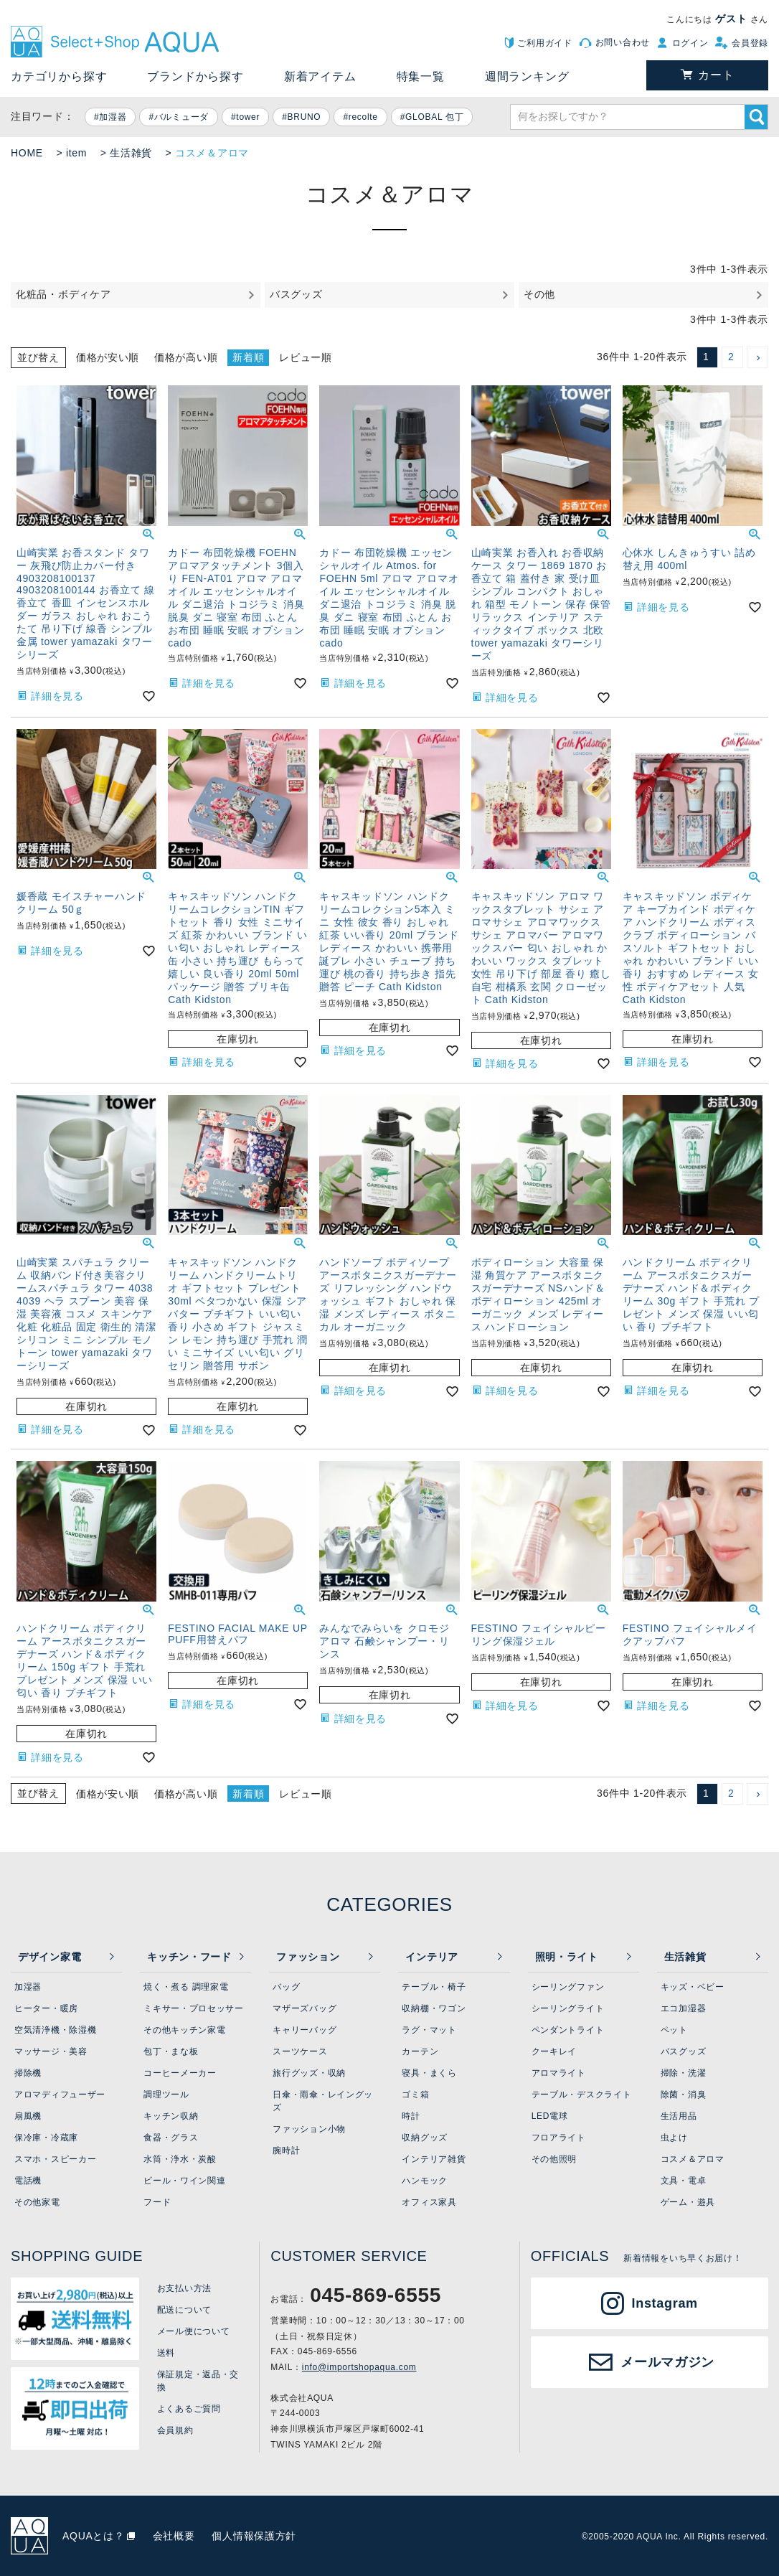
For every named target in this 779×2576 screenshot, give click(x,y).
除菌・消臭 (684, 2095)
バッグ (286, 1987)
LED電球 (550, 2116)
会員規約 (175, 2430)
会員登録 (750, 43)
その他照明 (554, 2159)
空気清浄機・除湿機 (55, 2030)
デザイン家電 (49, 1956)
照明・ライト (566, 1956)
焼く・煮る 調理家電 (185, 1987)
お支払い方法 (184, 2288)
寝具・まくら (429, 2073)
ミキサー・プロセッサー (193, 2008)
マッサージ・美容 (51, 2051)
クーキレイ (554, 2051)
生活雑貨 (131, 153)
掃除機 (28, 2073)
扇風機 (28, 2116)
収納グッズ (425, 2138)
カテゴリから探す (59, 76)
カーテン (420, 2051)
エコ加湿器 (684, 2008)
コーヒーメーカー (180, 2073)
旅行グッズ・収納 (309, 2073)
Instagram (665, 2303)
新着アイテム (320, 76)
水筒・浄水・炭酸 (180, 2159)
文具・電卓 (684, 2181)
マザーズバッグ (304, 2008)
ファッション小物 (309, 2129)
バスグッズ (684, 2051)
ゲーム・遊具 (688, 2202)
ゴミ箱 (415, 2095)
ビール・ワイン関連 (184, 2181)
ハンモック (425, 2181)
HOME (27, 153)
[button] (757, 357)
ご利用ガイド (544, 43)
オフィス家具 (429, 2202)
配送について (184, 2310)
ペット (674, 2030)
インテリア (431, 1956)
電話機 (28, 2181)
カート (716, 75)
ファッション (307, 1956)
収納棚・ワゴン (434, 2008)
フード (157, 2202)
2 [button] (731, 356)
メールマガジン (667, 2362)
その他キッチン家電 (184, 2030)
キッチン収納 (170, 2116)
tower (248, 117)
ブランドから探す (195, 76)
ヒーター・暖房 (46, 2008)
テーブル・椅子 (434, 1987)
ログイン (690, 43)
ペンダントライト (568, 2030)
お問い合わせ (622, 42)
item (76, 153)
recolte (363, 117)
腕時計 (286, 2150)
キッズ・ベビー (692, 1987)
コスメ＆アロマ (692, 2159)
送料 (166, 2353)
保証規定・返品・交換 (198, 2380)
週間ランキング (527, 76)
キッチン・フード (189, 1956)
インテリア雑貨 (434, 2159)
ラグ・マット (429, 2030)
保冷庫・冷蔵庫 (46, 2138)
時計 (411, 2116)
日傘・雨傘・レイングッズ (323, 2101)
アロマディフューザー (59, 2095)
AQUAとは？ (93, 2536)
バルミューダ (181, 117)
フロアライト (559, 2138)
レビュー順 (305, 357)
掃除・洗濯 (684, 2073)
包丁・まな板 (170, 2051)
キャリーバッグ (304, 2030)
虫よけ (674, 2138)
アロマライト (559, 2073)
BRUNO (304, 117)
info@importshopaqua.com (359, 2367)
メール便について (193, 2331)
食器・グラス (170, 2138)
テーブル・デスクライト (582, 2095)
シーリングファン (568, 1987)
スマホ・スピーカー (55, 2159)
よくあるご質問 (189, 2409)
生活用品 (679, 2116)
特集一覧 (421, 76)
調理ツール (166, 2095)
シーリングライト (568, 2008)
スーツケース (300, 2051)
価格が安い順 (107, 357)
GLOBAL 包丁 (434, 117)
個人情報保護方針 (254, 2536)
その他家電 (37, 2202)
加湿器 (112, 117)
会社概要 (174, 2536)
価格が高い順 (185, 357)
